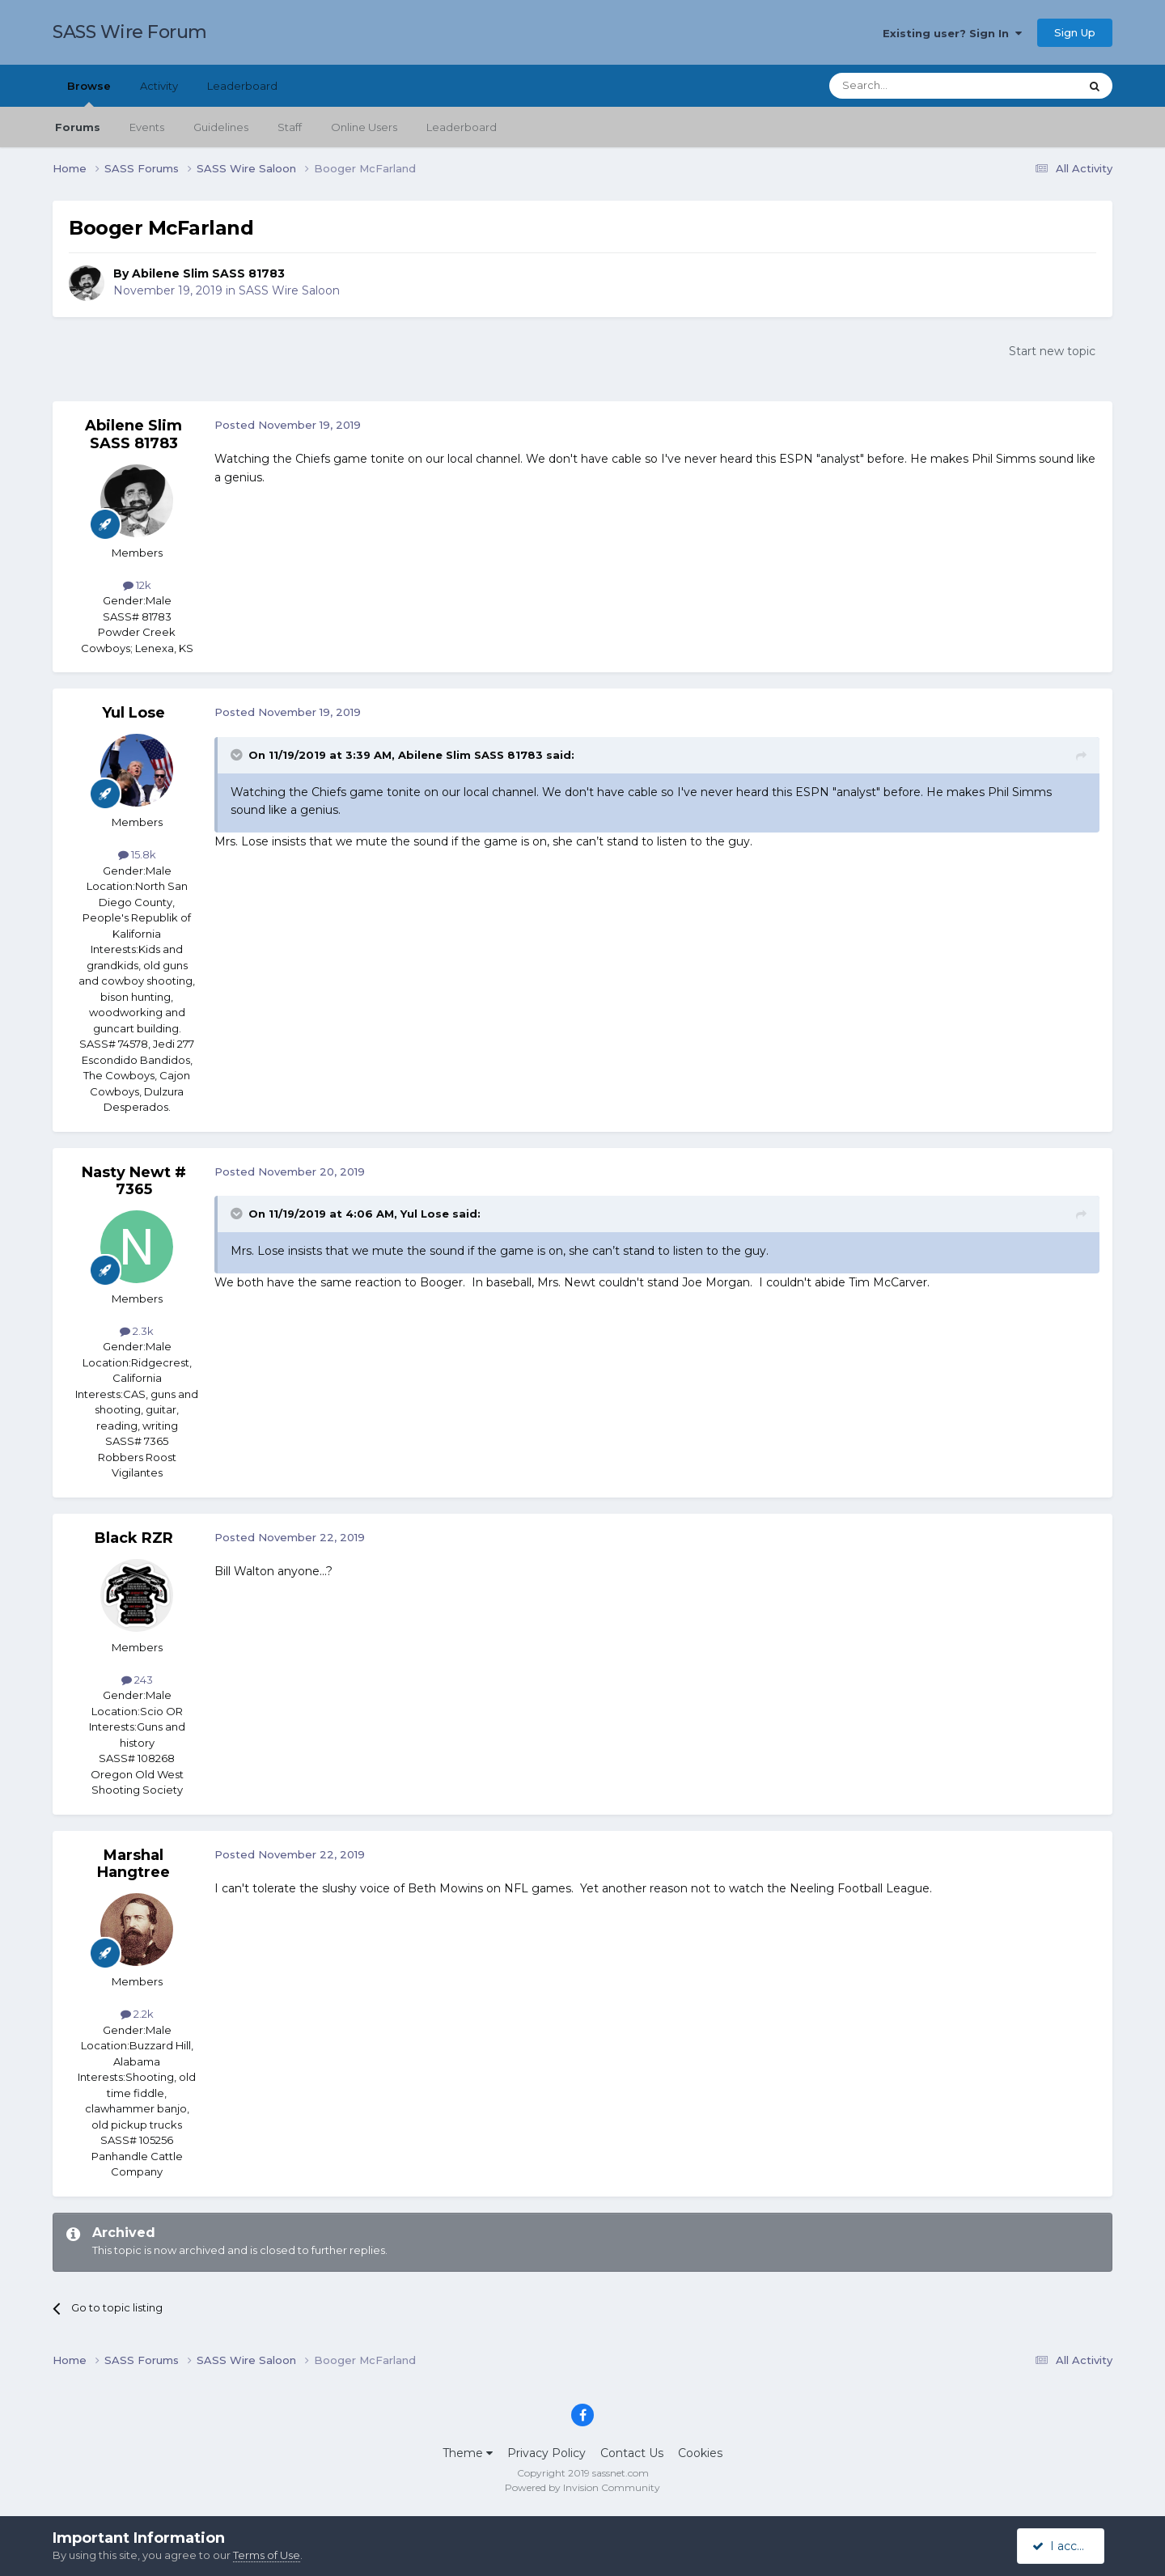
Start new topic (1052, 351)
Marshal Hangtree (133, 1864)
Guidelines (220, 127)
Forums (77, 127)
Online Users (364, 127)
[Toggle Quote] (238, 754)
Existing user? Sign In (952, 33)
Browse (89, 93)
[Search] (914, 86)
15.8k (137, 854)
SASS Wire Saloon (289, 290)
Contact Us (631, 2453)
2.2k (137, 2013)
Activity (159, 85)
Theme (468, 2453)
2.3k (137, 1330)
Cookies (700, 2453)
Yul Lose (133, 713)
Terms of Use (266, 2554)
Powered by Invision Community (582, 2487)
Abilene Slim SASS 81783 (208, 273)
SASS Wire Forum (130, 32)
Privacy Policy (546, 2453)
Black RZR (134, 1538)
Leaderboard (461, 127)
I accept (1063, 2546)
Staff (289, 127)
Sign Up (1074, 32)
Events (146, 127)
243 (137, 1679)
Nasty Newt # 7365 (134, 1181)
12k (137, 584)
